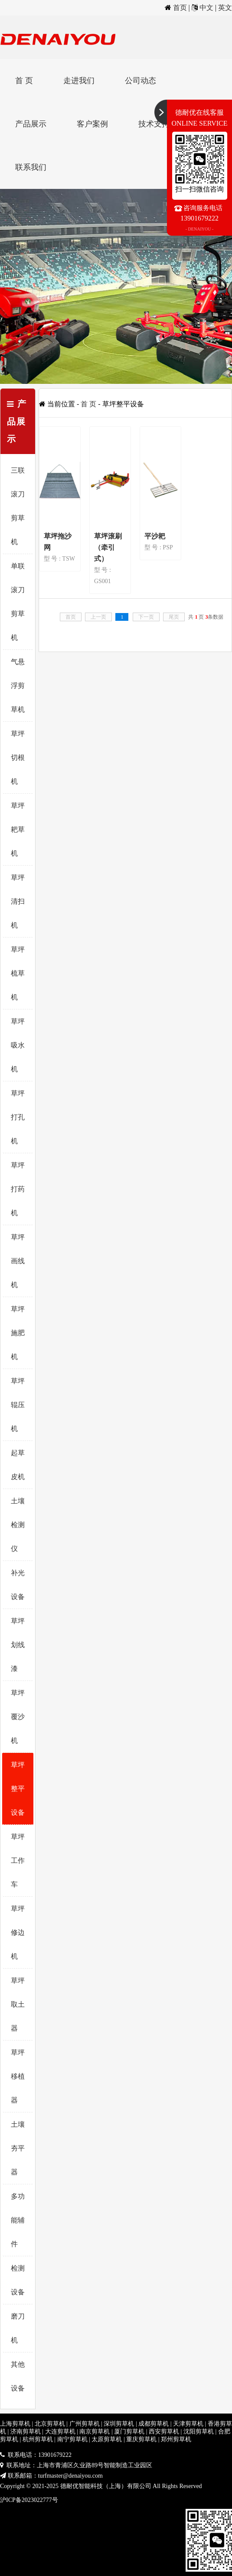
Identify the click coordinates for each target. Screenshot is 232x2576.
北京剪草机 (50, 2423)
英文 (225, 7)
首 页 (24, 80)
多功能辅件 (18, 2220)
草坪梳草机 (18, 973)
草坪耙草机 (18, 829)
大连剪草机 (60, 2431)
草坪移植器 (18, 2076)
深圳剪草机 (119, 2423)
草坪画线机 (18, 1260)
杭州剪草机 (38, 2439)
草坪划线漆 (18, 1644)
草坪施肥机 (18, 1332)
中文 (206, 7)
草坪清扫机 (18, 901)
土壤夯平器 (18, 2148)
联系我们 (30, 167)
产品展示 (30, 124)
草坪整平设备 (18, 1788)
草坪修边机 (18, 1932)
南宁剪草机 (72, 2439)
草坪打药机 (18, 1189)
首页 (180, 7)
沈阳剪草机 (198, 2431)
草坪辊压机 (18, 1404)
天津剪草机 (188, 2423)
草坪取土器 (18, 2004)
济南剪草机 (25, 2431)
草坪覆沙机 (18, 1716)
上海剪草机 (15, 2423)
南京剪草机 (94, 2431)
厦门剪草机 (129, 2431)
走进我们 (79, 80)
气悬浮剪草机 (18, 685)
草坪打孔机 (18, 1117)
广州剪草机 (84, 2423)
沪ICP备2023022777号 (29, 2500)
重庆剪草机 (141, 2439)
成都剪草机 (153, 2423)
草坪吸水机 (18, 1045)
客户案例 (92, 124)
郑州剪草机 (176, 2439)
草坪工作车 (18, 1860)
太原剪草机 (106, 2439)
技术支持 (154, 124)
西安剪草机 (164, 2431)
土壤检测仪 (18, 1524)
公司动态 (140, 80)
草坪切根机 (18, 757)
